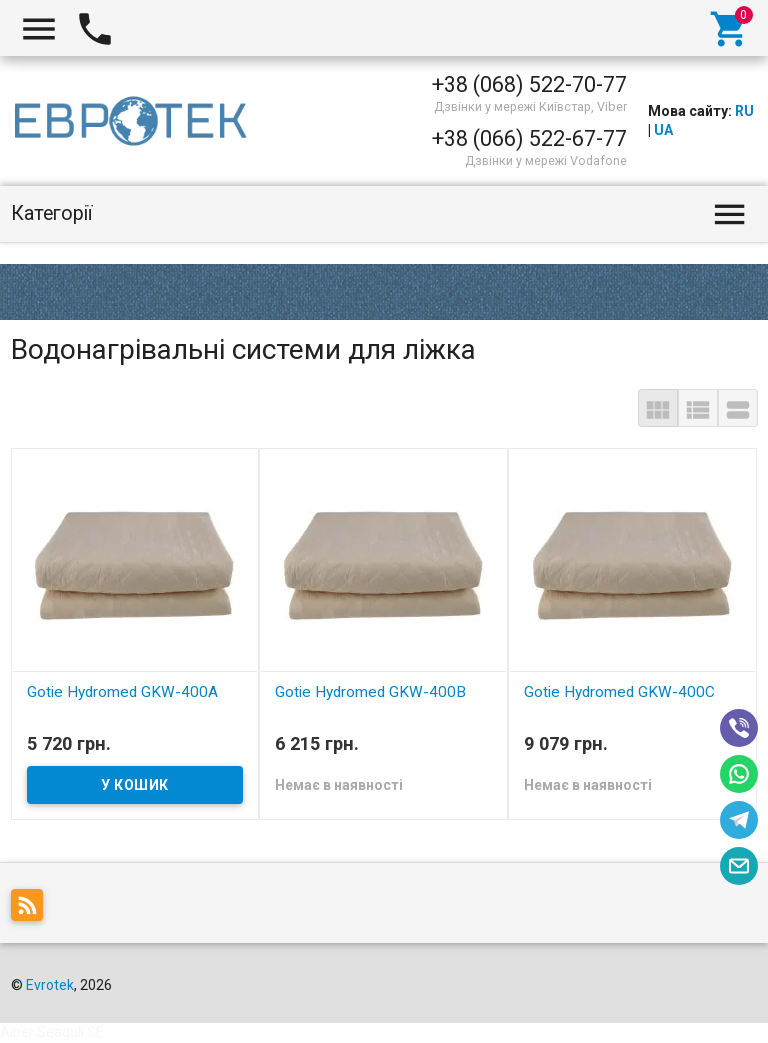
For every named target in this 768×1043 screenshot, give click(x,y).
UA (663, 130)
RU (744, 111)
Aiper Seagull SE (52, 1032)
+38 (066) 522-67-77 (529, 138)
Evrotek (50, 985)
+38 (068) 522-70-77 (529, 84)
